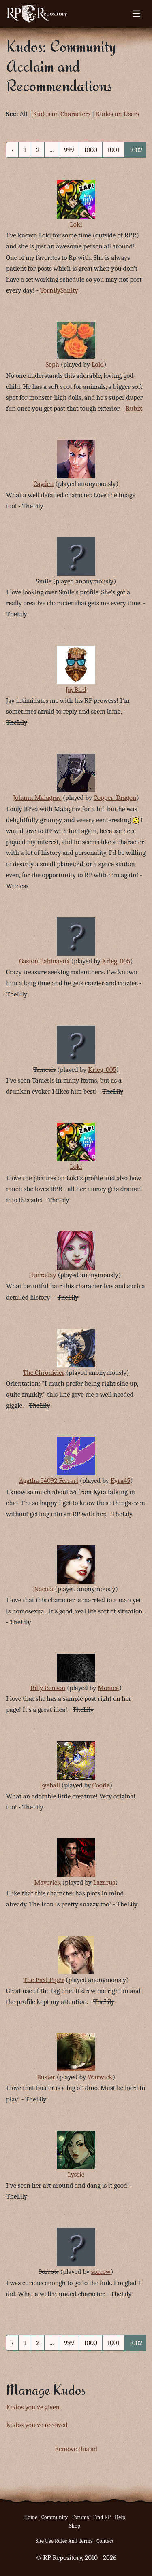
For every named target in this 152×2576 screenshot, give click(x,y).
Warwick (100, 2077)
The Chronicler (43, 1372)
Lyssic (76, 2174)
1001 (113, 150)
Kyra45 (121, 1480)
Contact (104, 2541)
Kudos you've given (33, 2407)
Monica (108, 1688)
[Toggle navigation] (136, 13)
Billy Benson (48, 1688)
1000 (90, 150)
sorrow (101, 2271)
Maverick (47, 1882)
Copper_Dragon (115, 797)
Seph (52, 364)
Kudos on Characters (61, 114)
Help (120, 2517)
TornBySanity (59, 290)
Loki (76, 224)
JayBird (76, 689)
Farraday (43, 1275)
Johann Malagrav (37, 797)
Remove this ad (76, 2449)
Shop (74, 2526)
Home (30, 2517)
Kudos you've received (37, 2425)
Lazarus (104, 1882)
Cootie (101, 1785)
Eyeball (50, 1785)
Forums (80, 2517)
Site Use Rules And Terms (64, 2541)
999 (69, 150)
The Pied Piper (43, 1980)
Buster (46, 2077)
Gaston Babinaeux (44, 961)
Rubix (134, 408)
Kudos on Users (117, 114)
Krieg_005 (116, 961)
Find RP (102, 2517)
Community (54, 2517)
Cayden (44, 484)
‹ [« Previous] (12, 150)
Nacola (44, 1589)
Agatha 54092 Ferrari (48, 1480)
